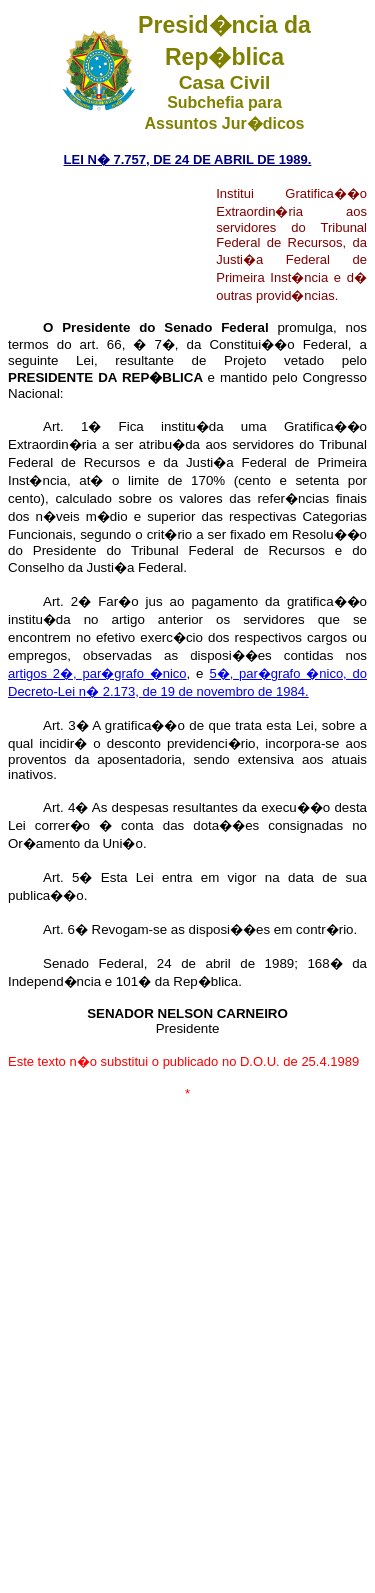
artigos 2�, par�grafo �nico (97, 673)
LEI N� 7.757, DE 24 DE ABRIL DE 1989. (188, 159)
